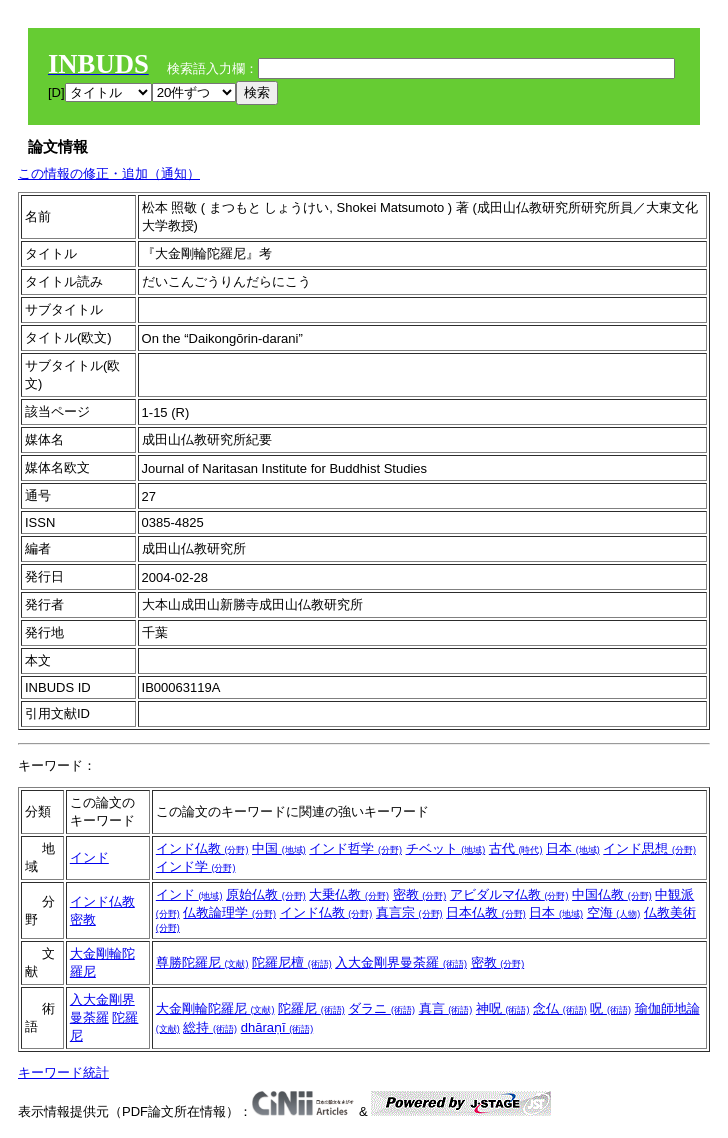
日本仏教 (486, 912)
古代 (516, 848)
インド (89, 857)
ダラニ (381, 1008)
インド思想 (649, 848)
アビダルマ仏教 (509, 894)
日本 (573, 848)
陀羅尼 (311, 1008)
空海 (614, 912)
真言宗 (409, 912)
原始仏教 (266, 894)
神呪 (503, 1008)
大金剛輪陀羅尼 (215, 1008)
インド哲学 (355, 848)
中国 (279, 848)
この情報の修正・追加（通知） (109, 173)
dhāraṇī (277, 1027)
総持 (210, 1027)
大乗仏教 (349, 894)
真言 (446, 1008)
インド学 (196, 866)
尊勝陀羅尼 (202, 962)
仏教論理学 (229, 912)
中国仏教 (612, 894)
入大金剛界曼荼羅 (401, 962)
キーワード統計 (63, 1072)
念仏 (560, 1008)
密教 (83, 919)
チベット (446, 848)
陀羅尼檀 (292, 962)
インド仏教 (202, 848)
